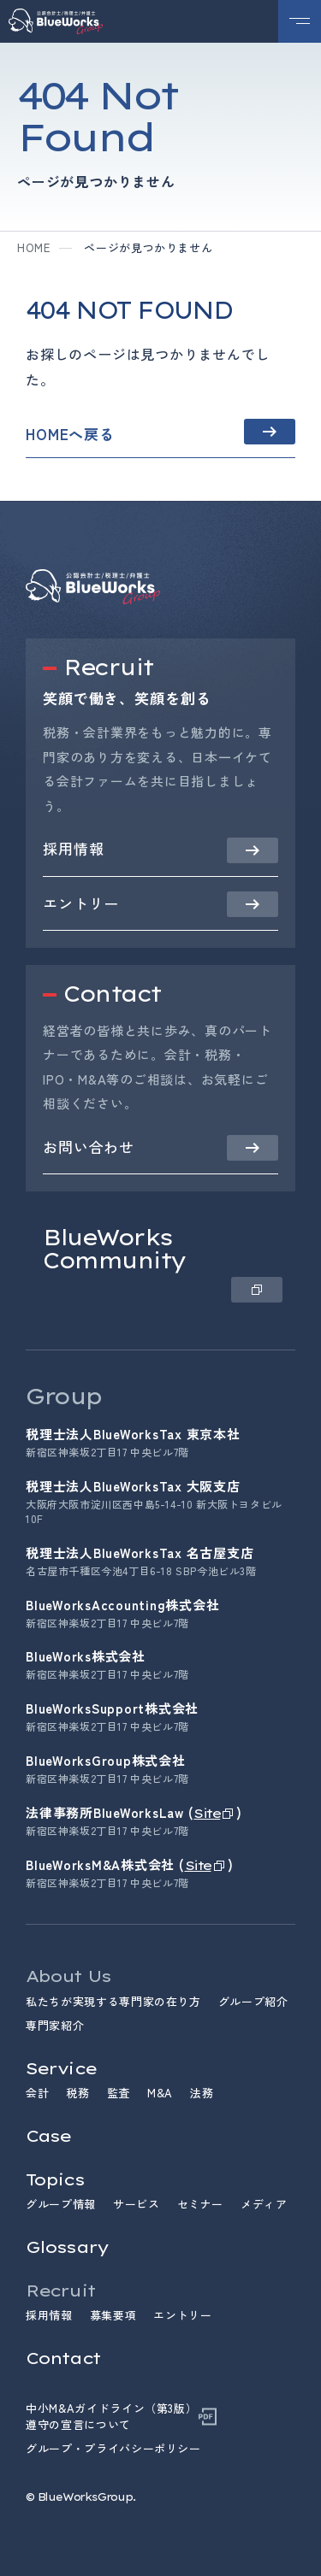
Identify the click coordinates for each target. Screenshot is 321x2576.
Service (61, 2069)
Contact (63, 2358)
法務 (201, 2093)
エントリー (182, 2315)
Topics (55, 2180)
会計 (37, 2093)
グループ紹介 (253, 2001)
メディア (264, 2204)
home (34, 247)
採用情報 (49, 2315)
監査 (118, 2093)
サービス (136, 2204)
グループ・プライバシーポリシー (113, 2448)
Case (48, 2136)
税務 (77, 2093)
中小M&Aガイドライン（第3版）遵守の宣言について (111, 2416)
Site (206, 1813)
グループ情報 (61, 2204)
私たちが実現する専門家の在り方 (113, 2001)
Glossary (67, 2247)
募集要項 (113, 2315)
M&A (160, 2093)
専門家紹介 (55, 2025)
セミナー (200, 2204)
